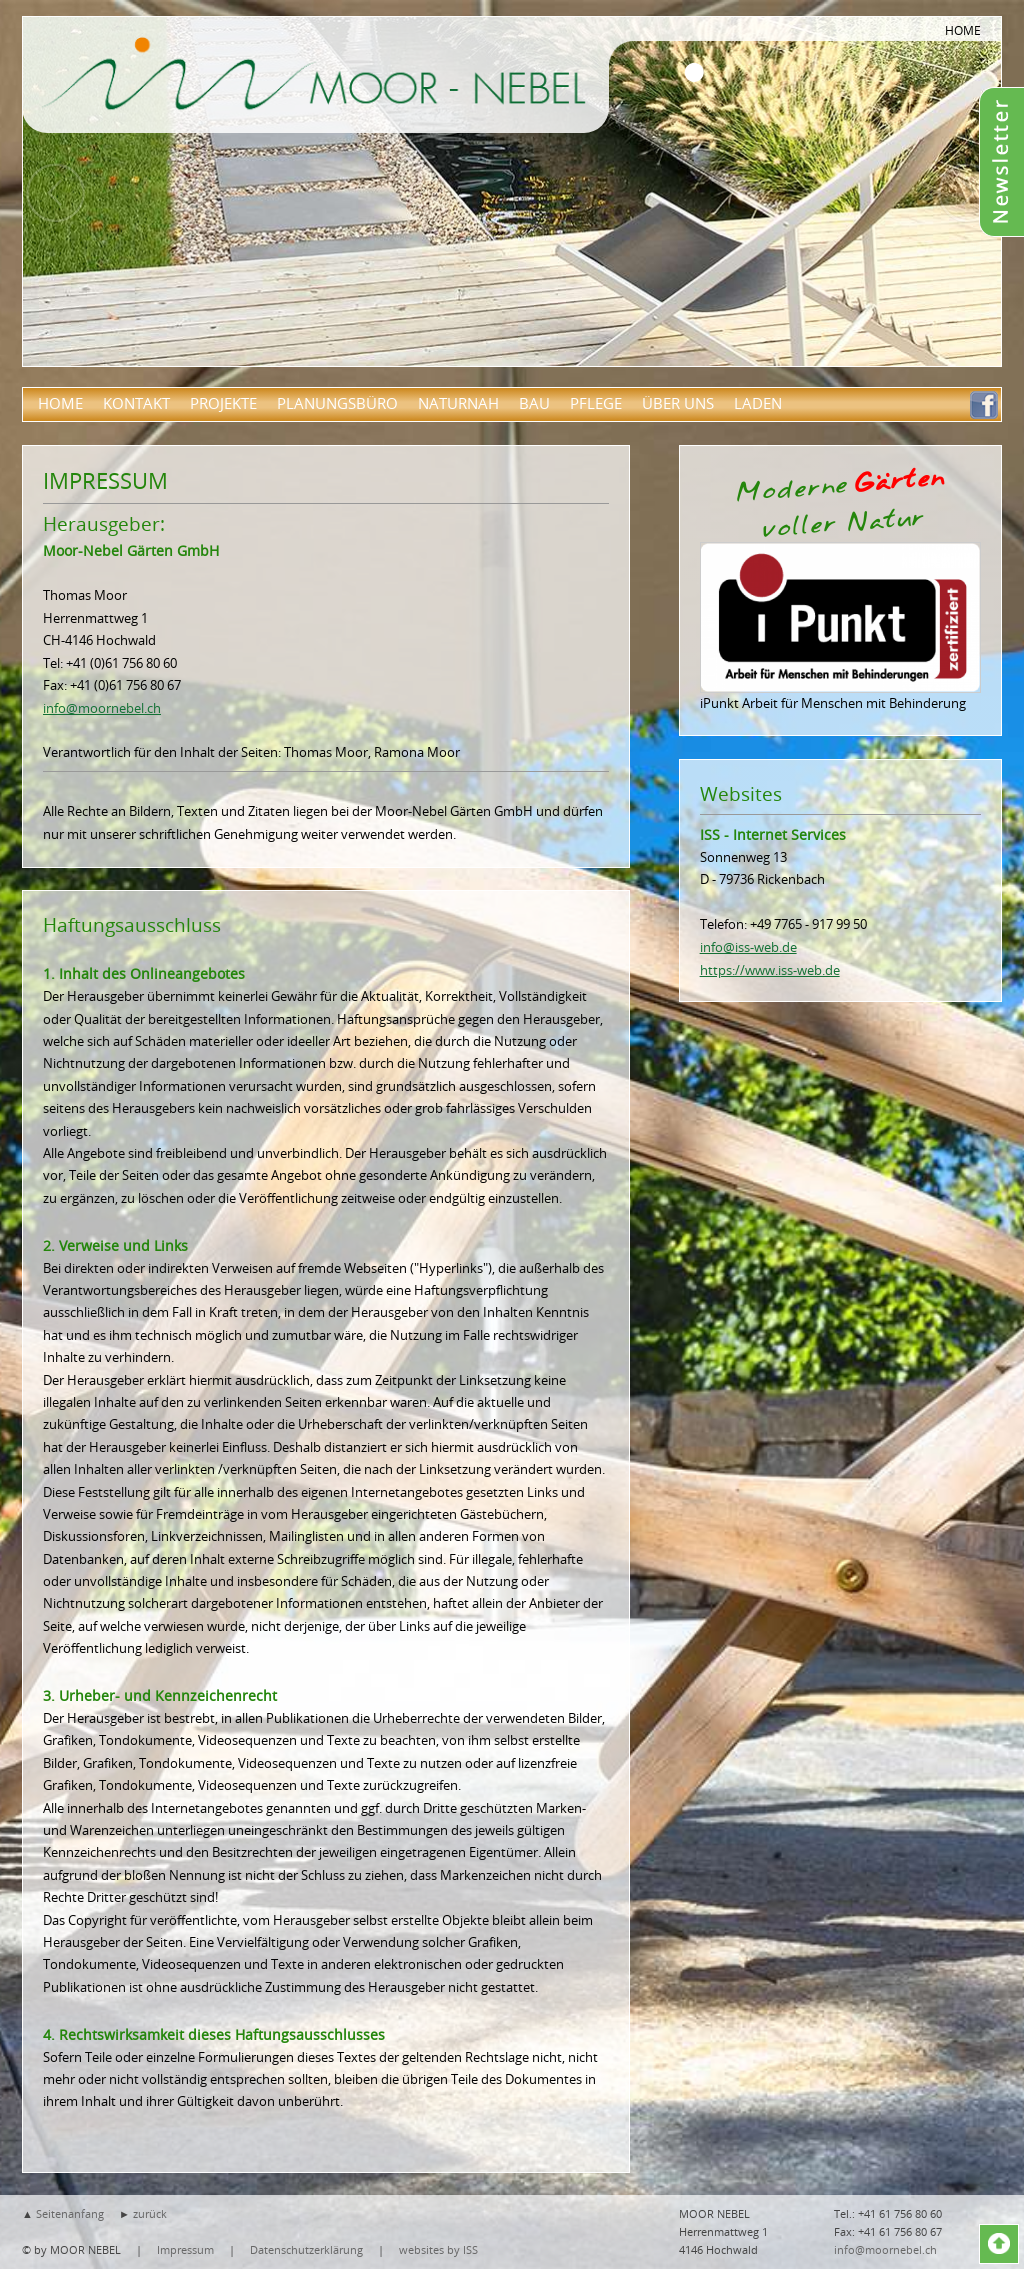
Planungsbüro (337, 403)
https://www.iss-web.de (770, 970)
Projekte (223, 403)
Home (60, 403)
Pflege (596, 403)
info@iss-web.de (748, 947)
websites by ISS (438, 2249)
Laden (758, 403)
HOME (963, 30)
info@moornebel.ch (102, 708)
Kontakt (136, 403)
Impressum (185, 2249)
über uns (678, 403)
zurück (150, 2213)
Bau (534, 403)
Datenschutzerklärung (306, 2249)
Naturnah (458, 403)
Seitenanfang (70, 2213)
